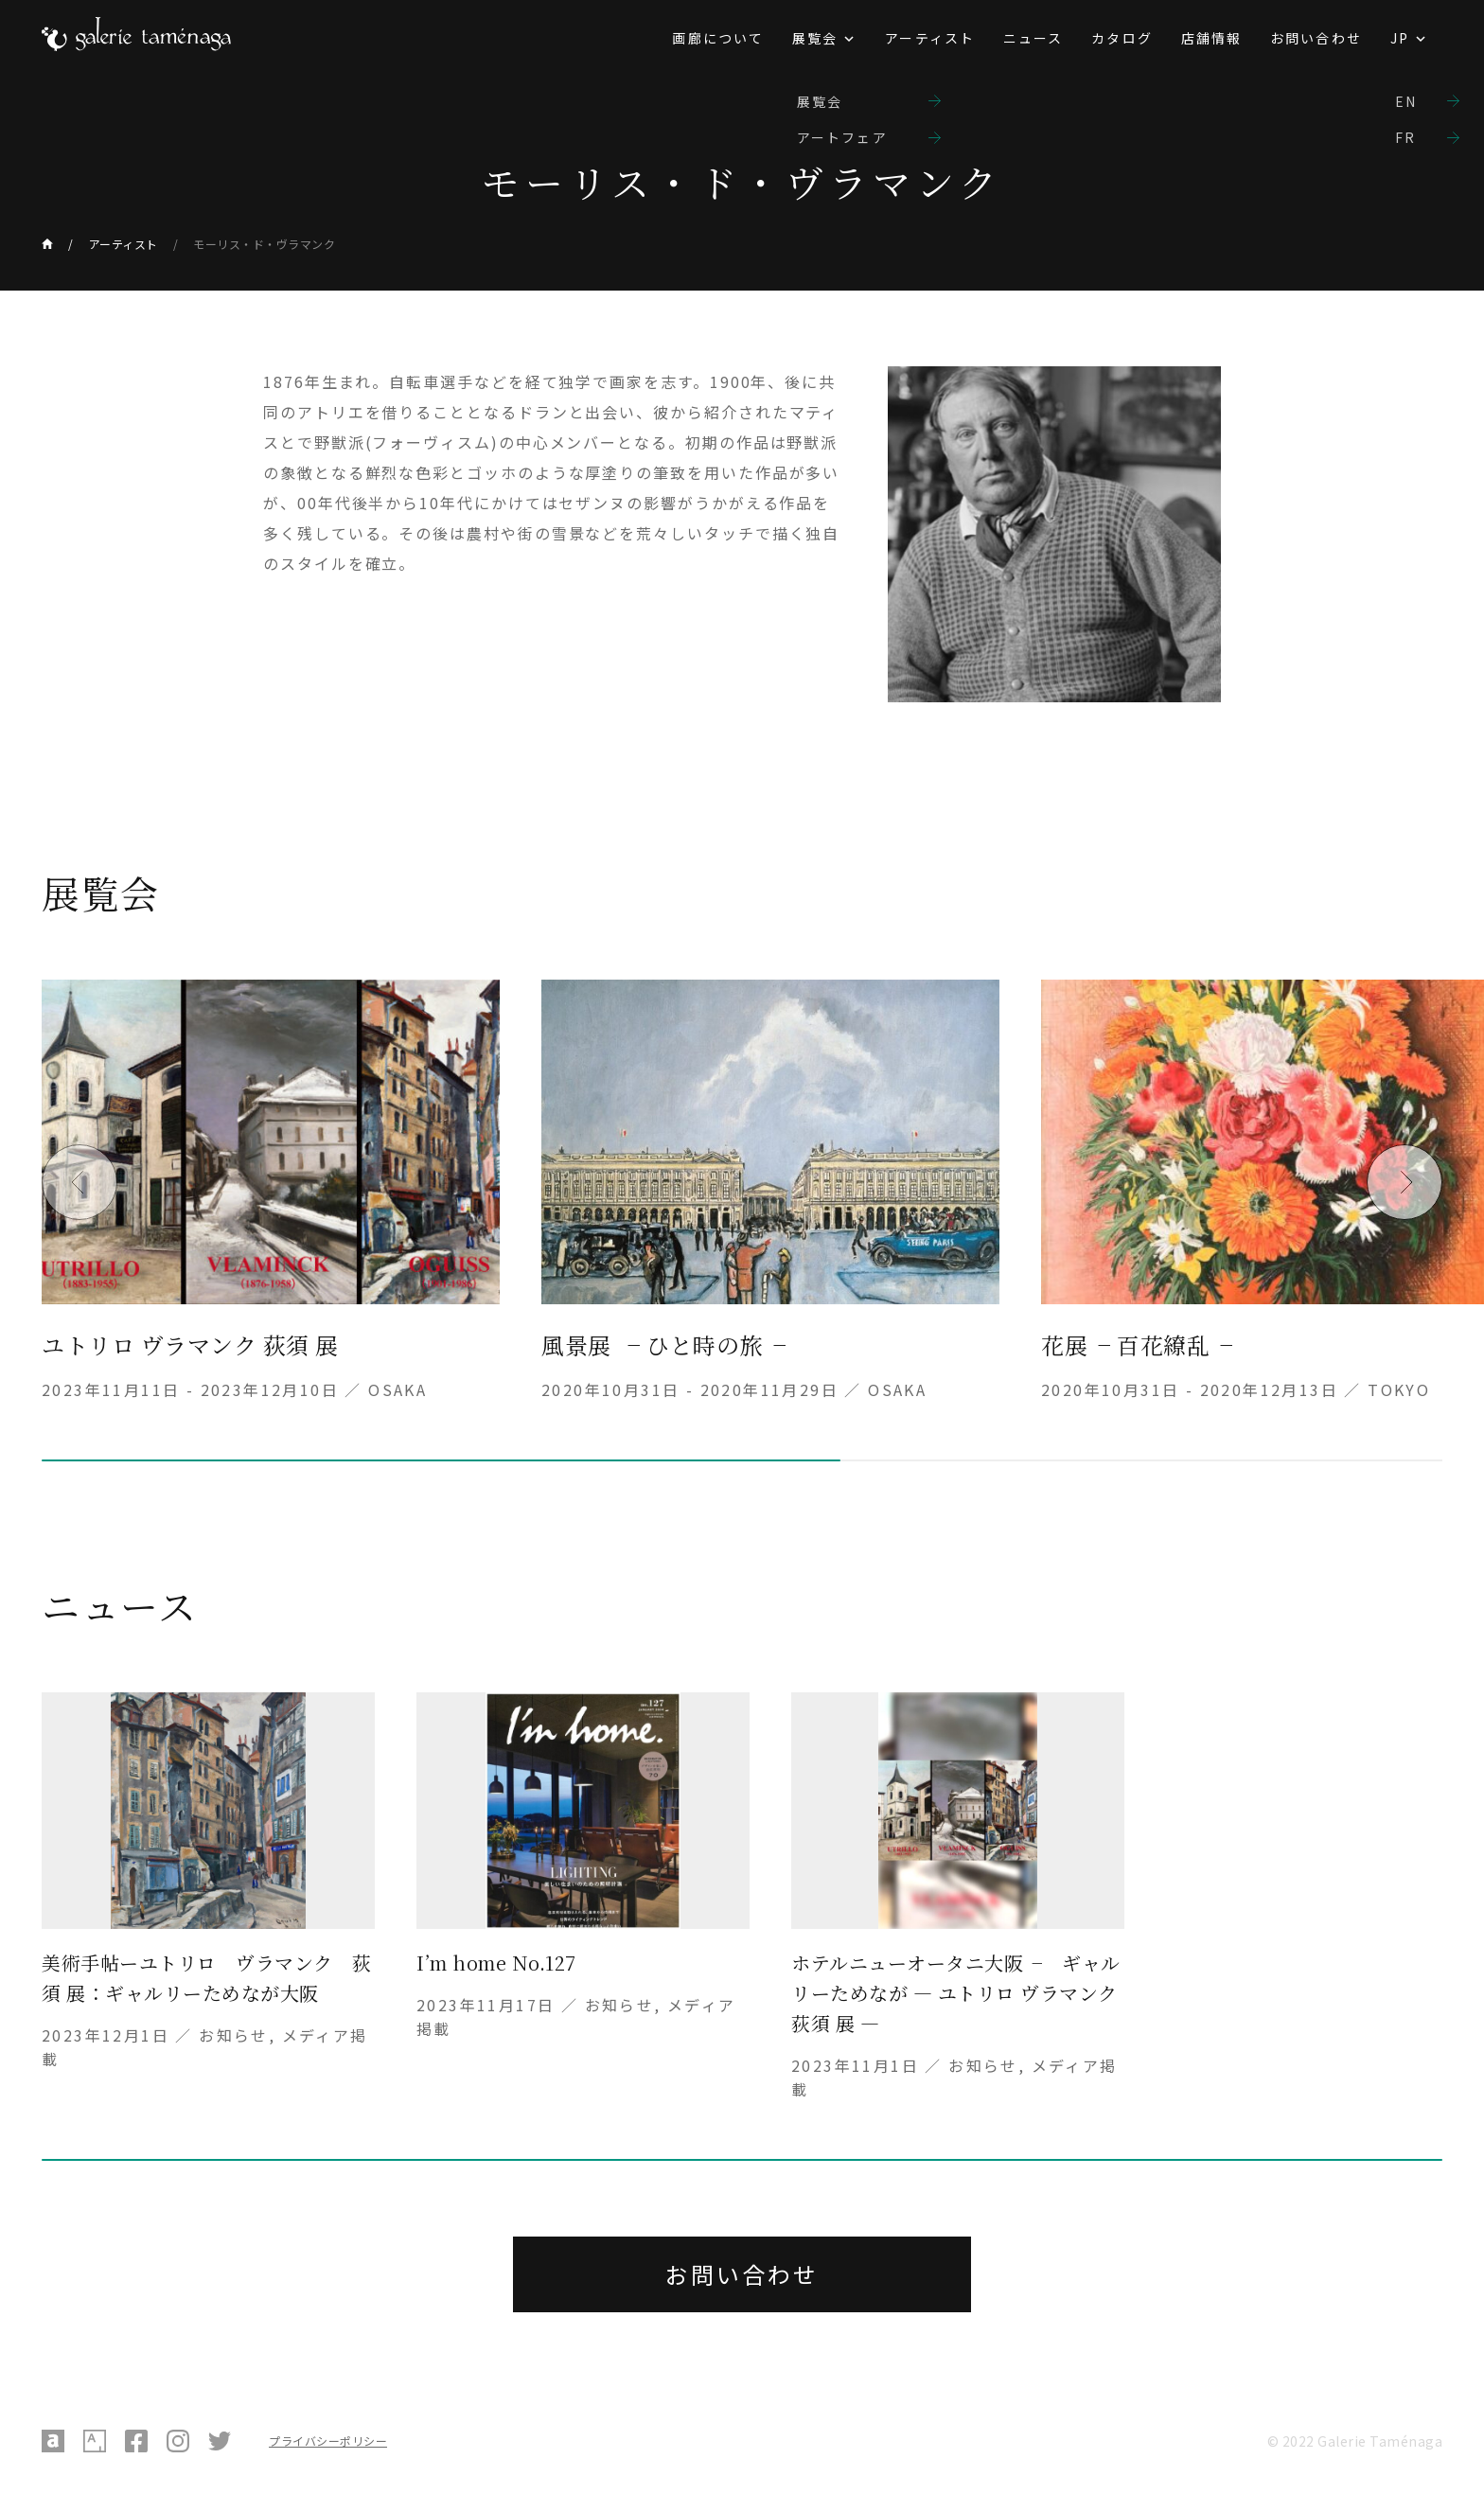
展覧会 (815, 37)
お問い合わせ (1316, 37)
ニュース (1033, 37)
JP (1399, 37)
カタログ (1121, 37)
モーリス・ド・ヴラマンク (264, 244)
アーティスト (930, 37)
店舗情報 (1211, 37)
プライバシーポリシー (328, 2440)
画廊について (718, 37)
